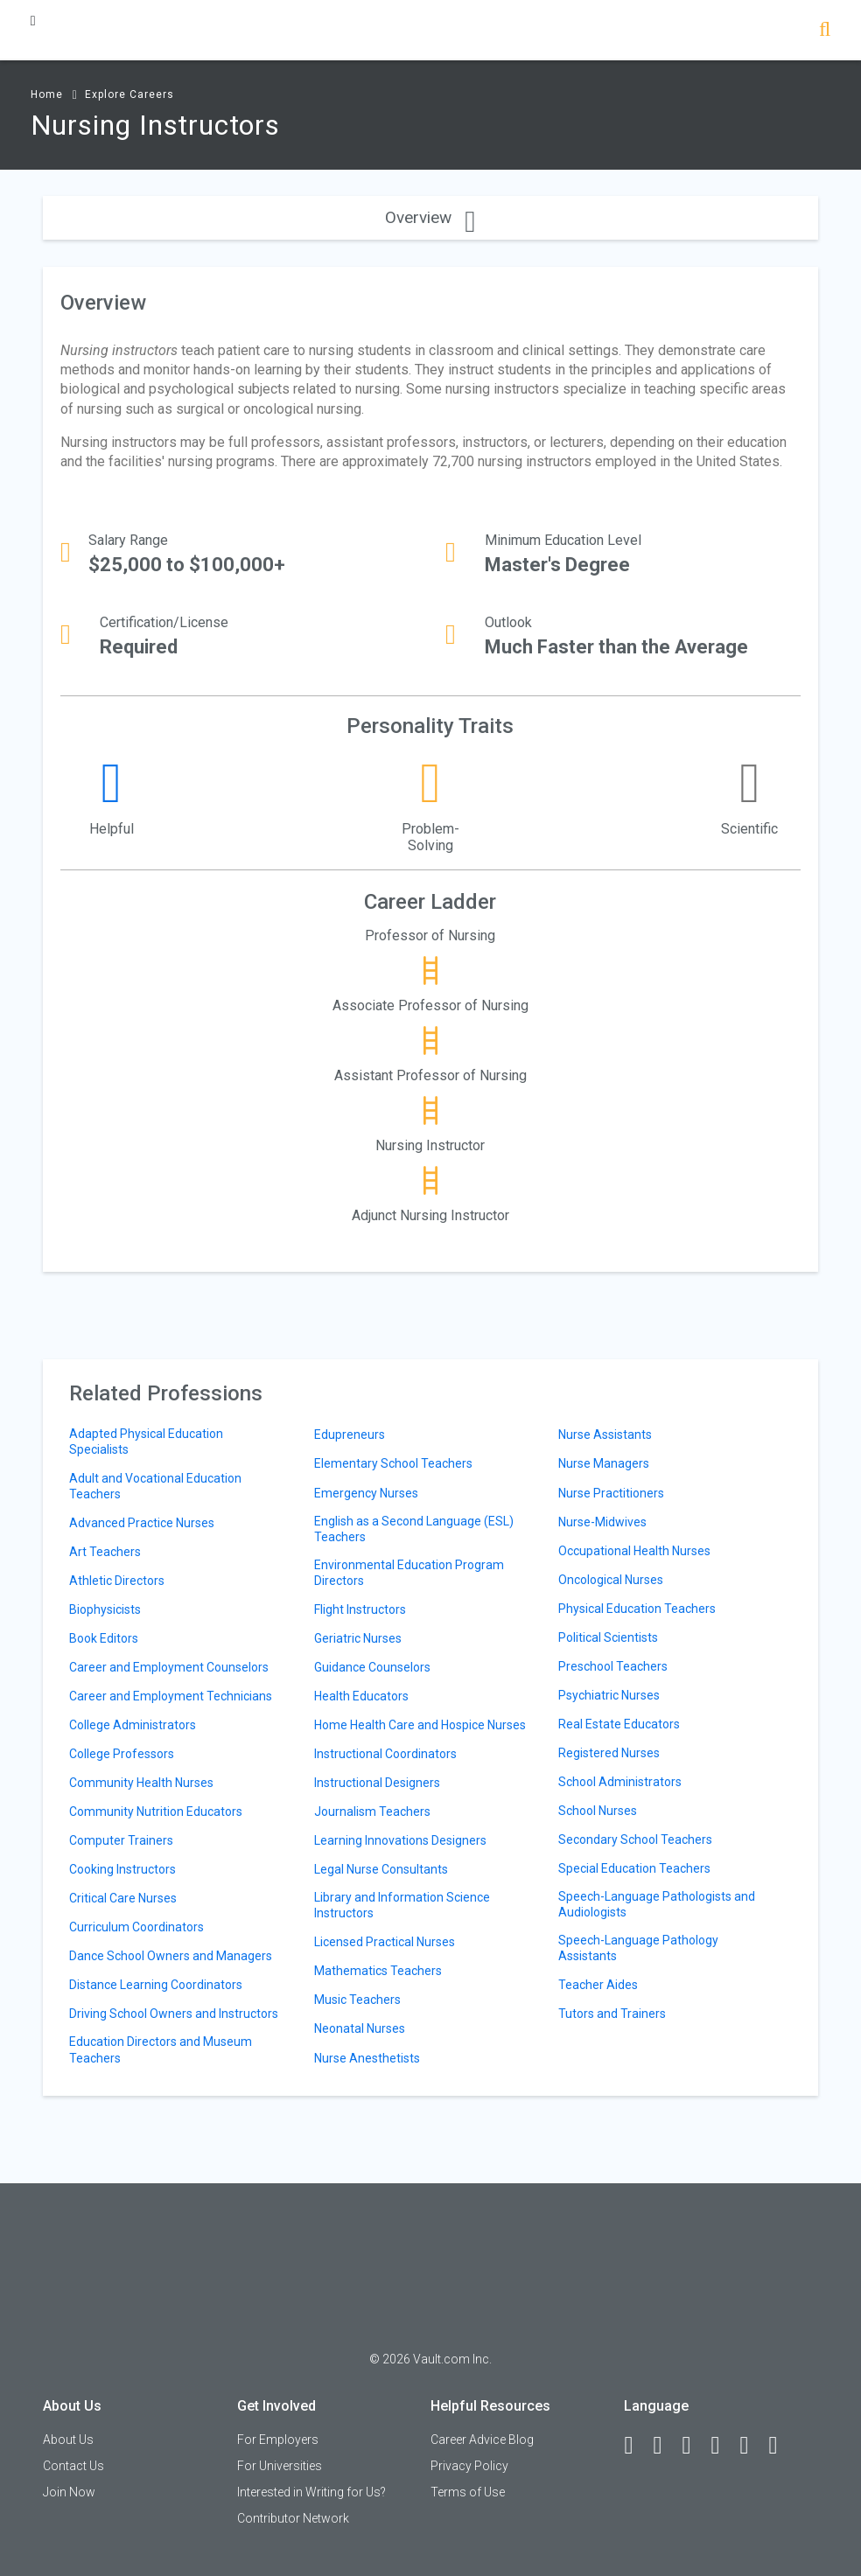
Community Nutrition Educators (155, 1812)
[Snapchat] (780, 2446)
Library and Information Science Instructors (402, 1905)
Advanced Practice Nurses (141, 1523)
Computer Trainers (121, 1840)
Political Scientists (608, 1637)
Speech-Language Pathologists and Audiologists (656, 1904)
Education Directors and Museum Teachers (160, 2049)
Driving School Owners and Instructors (173, 2014)
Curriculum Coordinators (136, 1927)
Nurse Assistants (605, 1435)
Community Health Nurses (141, 1783)
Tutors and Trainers (612, 2014)
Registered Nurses (609, 1753)
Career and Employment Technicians (170, 1696)
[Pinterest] (751, 2446)
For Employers (277, 2440)
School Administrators (620, 1782)
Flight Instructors (360, 1609)
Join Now (69, 2492)
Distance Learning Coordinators (155, 1985)
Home (47, 94)
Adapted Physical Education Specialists (146, 1441)
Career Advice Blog (482, 2440)
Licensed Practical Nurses (384, 1942)
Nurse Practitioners (611, 1493)
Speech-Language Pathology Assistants (638, 1948)
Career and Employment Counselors (169, 1667)
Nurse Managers (603, 1463)
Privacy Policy (469, 2466)
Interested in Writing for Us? (311, 2492)
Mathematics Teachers (378, 1971)
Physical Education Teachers (637, 1609)
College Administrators (132, 1725)
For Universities (279, 2466)
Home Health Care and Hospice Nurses (420, 1725)
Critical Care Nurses (123, 1898)
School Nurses (597, 1811)
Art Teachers (105, 1552)
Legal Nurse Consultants (381, 1869)
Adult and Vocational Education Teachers (155, 1486)
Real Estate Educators (619, 1724)
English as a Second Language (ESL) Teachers (414, 1529)
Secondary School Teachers (635, 1839)
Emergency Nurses (366, 1493)
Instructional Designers (377, 1783)
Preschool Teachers (613, 1666)
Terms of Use (467, 2492)
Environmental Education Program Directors (409, 1573)
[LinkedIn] (665, 2446)
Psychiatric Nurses (609, 1695)
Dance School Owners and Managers (170, 1956)
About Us (68, 2440)
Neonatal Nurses (359, 2028)
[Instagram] (722, 2446)
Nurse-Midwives (602, 1522)
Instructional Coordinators (385, 1754)
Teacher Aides (598, 1985)
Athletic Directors (116, 1581)
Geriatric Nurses (358, 1638)
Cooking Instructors (122, 1869)
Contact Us (73, 2466)
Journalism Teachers (372, 1812)
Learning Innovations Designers (400, 1840)
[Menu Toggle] (33, 20)
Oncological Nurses (610, 1580)
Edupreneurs (349, 1435)
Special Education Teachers (634, 1868)
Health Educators (361, 1696)
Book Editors (103, 1638)
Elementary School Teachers (393, 1463)
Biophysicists (105, 1609)
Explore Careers (129, 94)
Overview (430, 217)
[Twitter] (694, 2446)
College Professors (121, 1754)
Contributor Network (293, 2518)
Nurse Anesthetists (367, 2058)
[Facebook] (636, 2446)
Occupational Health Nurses (634, 1551)
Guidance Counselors (372, 1667)
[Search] (824, 31)
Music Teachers (357, 2000)
